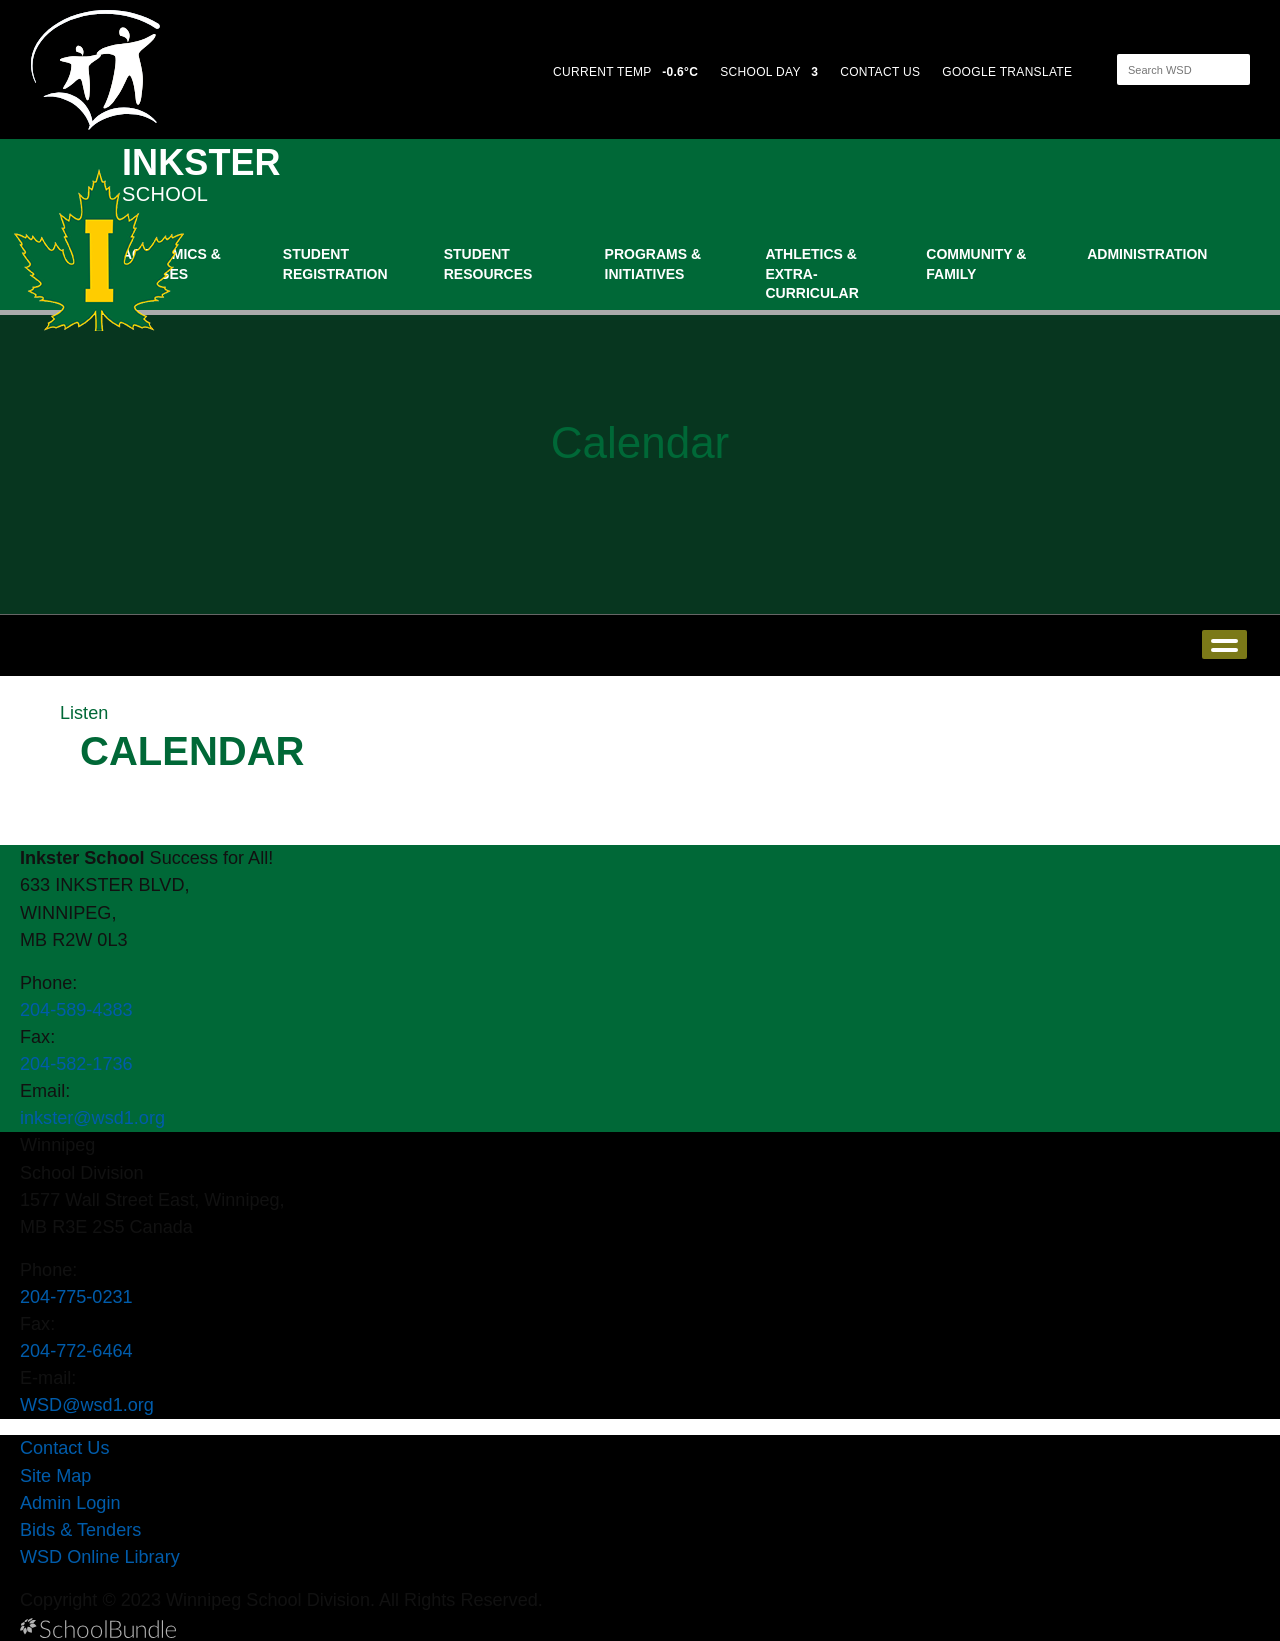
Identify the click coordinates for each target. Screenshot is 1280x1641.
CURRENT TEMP (625, 72)
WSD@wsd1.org (87, 1405)
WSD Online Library (100, 1557)
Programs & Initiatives (653, 264)
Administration (1147, 254)
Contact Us (64, 1448)
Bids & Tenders (80, 1530)
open (1224, 644)
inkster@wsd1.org (92, 1118)
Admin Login (70, 1503)
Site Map (55, 1476)
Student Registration (335, 264)
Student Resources (488, 264)
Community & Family (976, 264)
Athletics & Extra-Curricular (811, 273)
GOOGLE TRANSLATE (1009, 72)
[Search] (1166, 69)
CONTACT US (880, 72)
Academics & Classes (171, 264)
